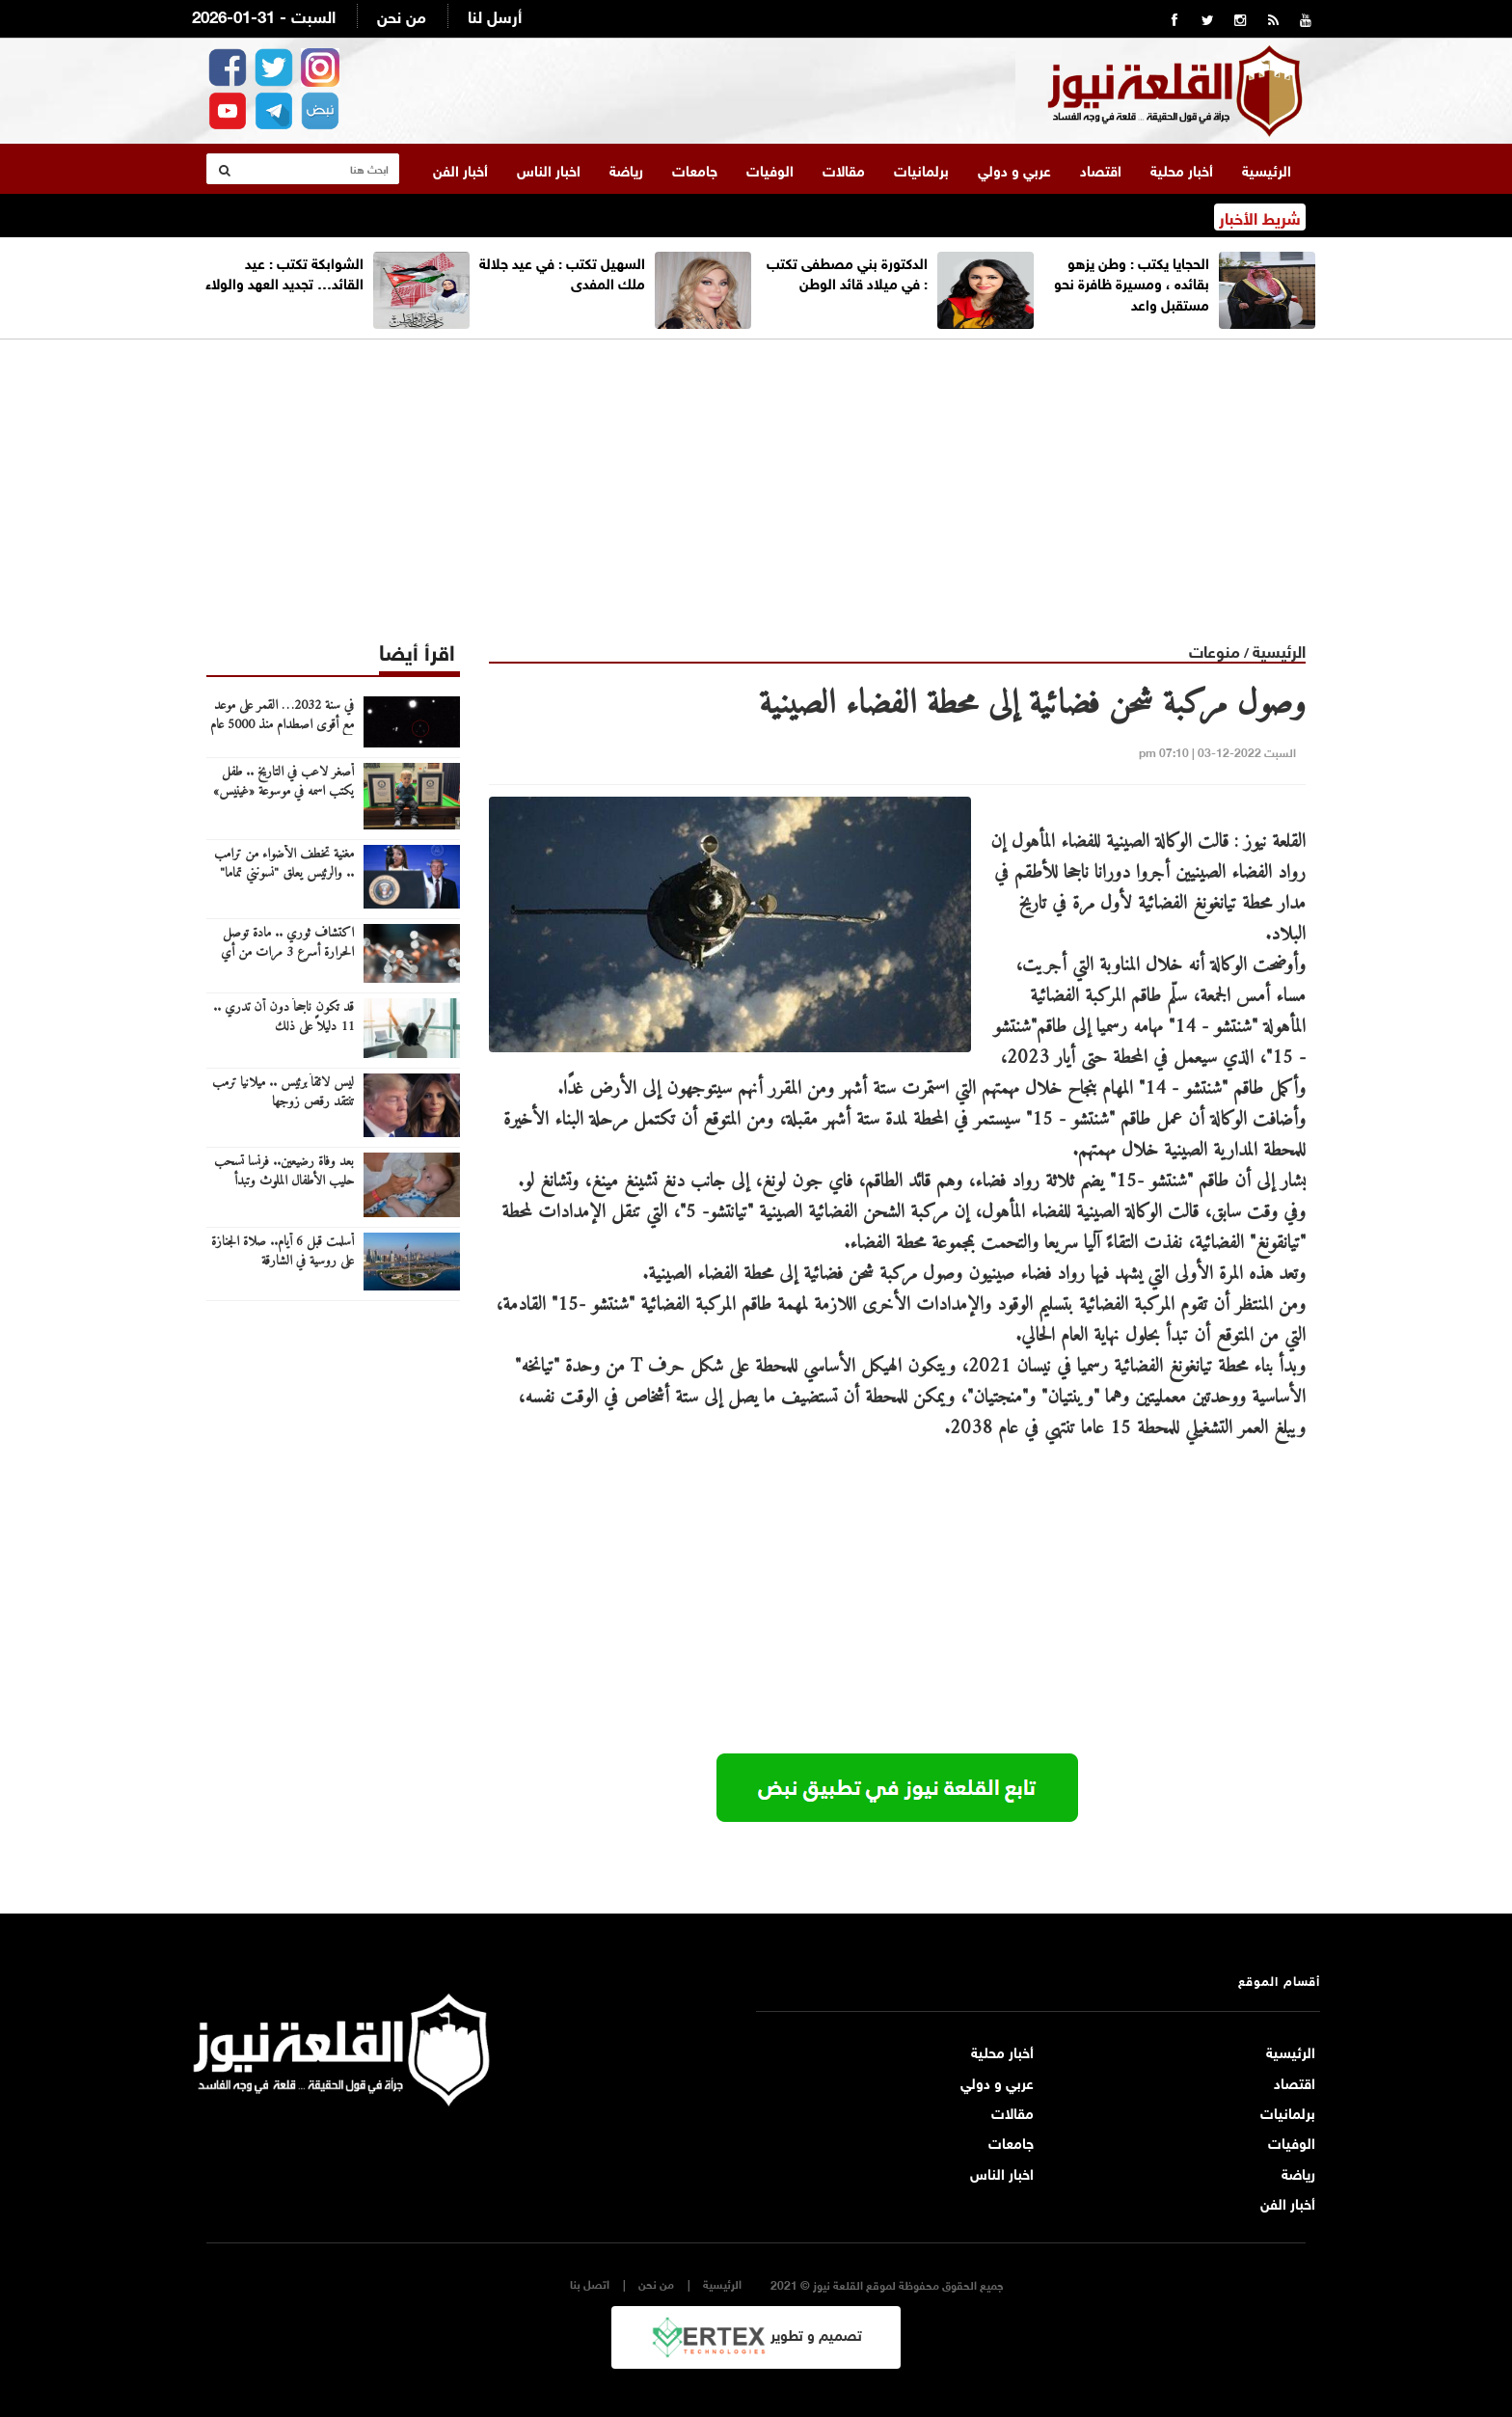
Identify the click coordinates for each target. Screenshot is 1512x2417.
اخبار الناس (548, 168)
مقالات (844, 168)
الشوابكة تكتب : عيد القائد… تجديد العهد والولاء (284, 271)
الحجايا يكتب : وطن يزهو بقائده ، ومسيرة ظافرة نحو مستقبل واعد (1131, 282)
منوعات (1214, 650)
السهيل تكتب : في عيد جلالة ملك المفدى (562, 271)
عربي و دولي (1014, 168)
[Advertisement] (756, 474)
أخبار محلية (1181, 168)
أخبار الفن (460, 168)
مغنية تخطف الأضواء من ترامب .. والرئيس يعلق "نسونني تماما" (284, 864)
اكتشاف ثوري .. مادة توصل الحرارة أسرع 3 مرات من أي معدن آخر (287, 953)
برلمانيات (921, 168)
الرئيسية (1266, 168)
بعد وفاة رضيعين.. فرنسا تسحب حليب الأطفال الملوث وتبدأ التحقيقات (284, 1181)
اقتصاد (1100, 168)
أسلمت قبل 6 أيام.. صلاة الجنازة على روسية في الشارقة (282, 1252)
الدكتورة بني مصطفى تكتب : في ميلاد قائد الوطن (847, 271)
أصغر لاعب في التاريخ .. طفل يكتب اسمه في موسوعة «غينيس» (283, 782)
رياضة (626, 168)
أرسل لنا (495, 15)
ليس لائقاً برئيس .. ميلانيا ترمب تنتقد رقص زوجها (283, 1092)
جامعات (694, 168)
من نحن (401, 15)
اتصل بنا (589, 2283)
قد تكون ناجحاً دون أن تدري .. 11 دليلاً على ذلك (283, 1017)
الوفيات (770, 168)
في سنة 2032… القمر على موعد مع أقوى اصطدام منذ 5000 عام (282, 715)
